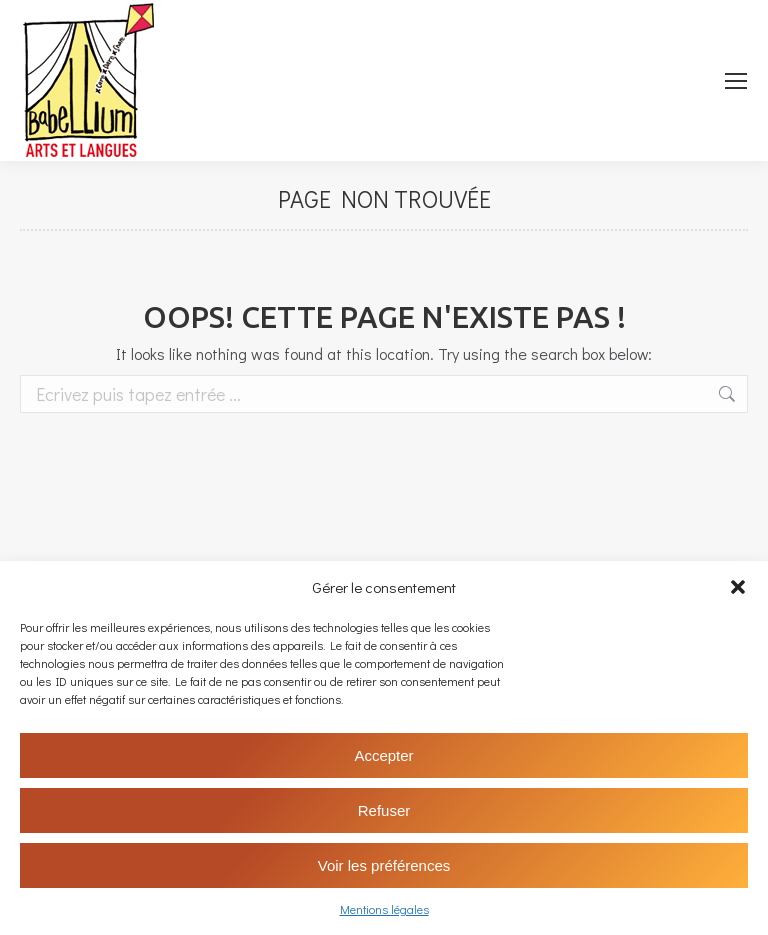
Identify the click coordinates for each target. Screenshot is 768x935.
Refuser (384, 810)
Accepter (383, 755)
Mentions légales (384, 909)
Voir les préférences (384, 865)
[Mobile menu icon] (736, 81)
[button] (738, 587)
